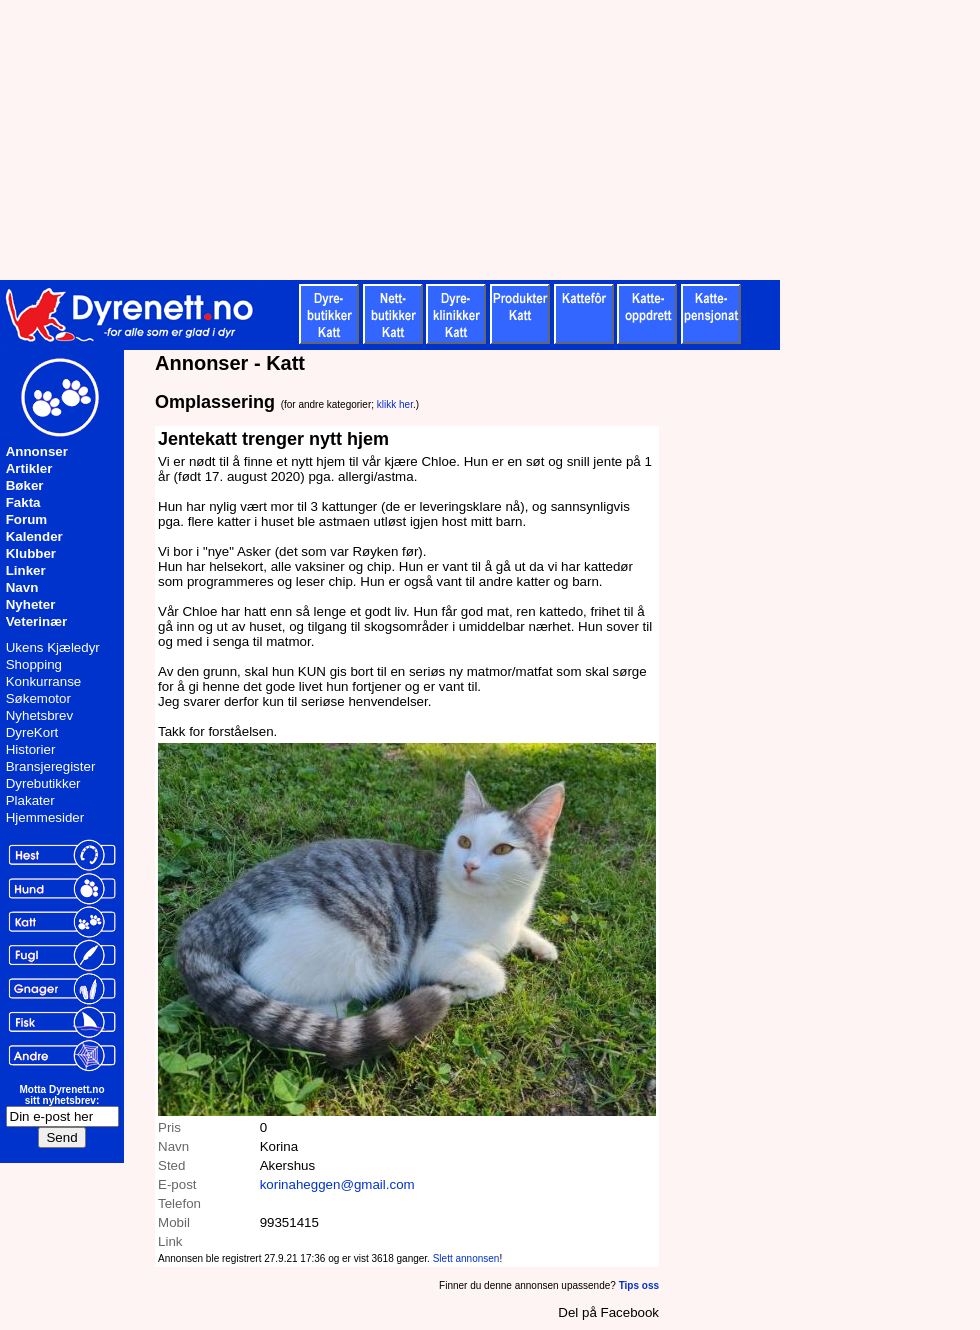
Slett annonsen (466, 1258)
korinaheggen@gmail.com (337, 1184)
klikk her (395, 404)
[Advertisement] (490, 140)
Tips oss (639, 1285)
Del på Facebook (608, 1312)
